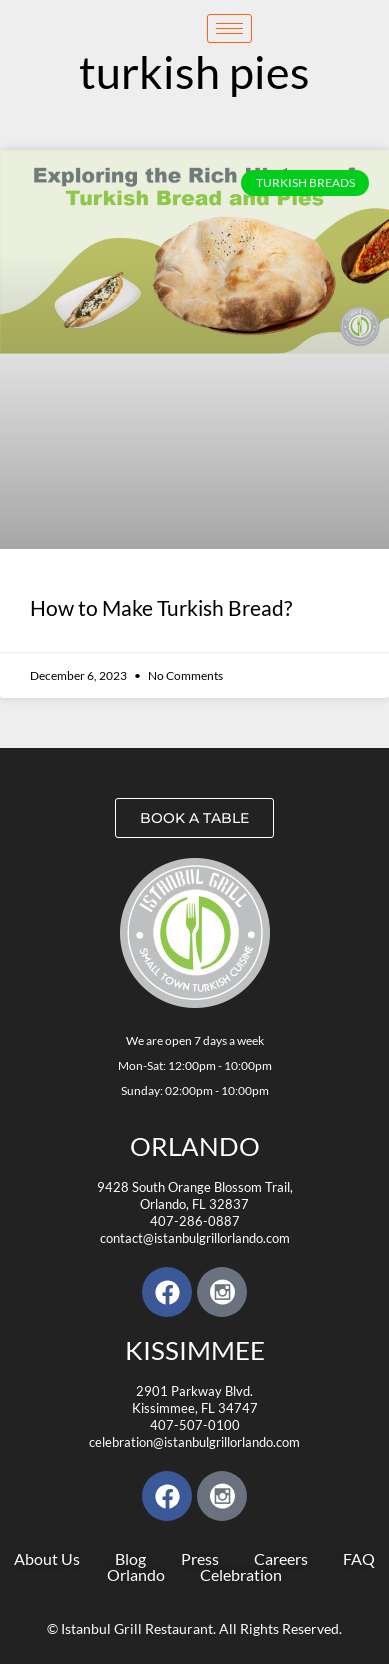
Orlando (195, 1146)
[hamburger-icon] (229, 28)
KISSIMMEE (195, 1350)
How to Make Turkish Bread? (161, 607)
